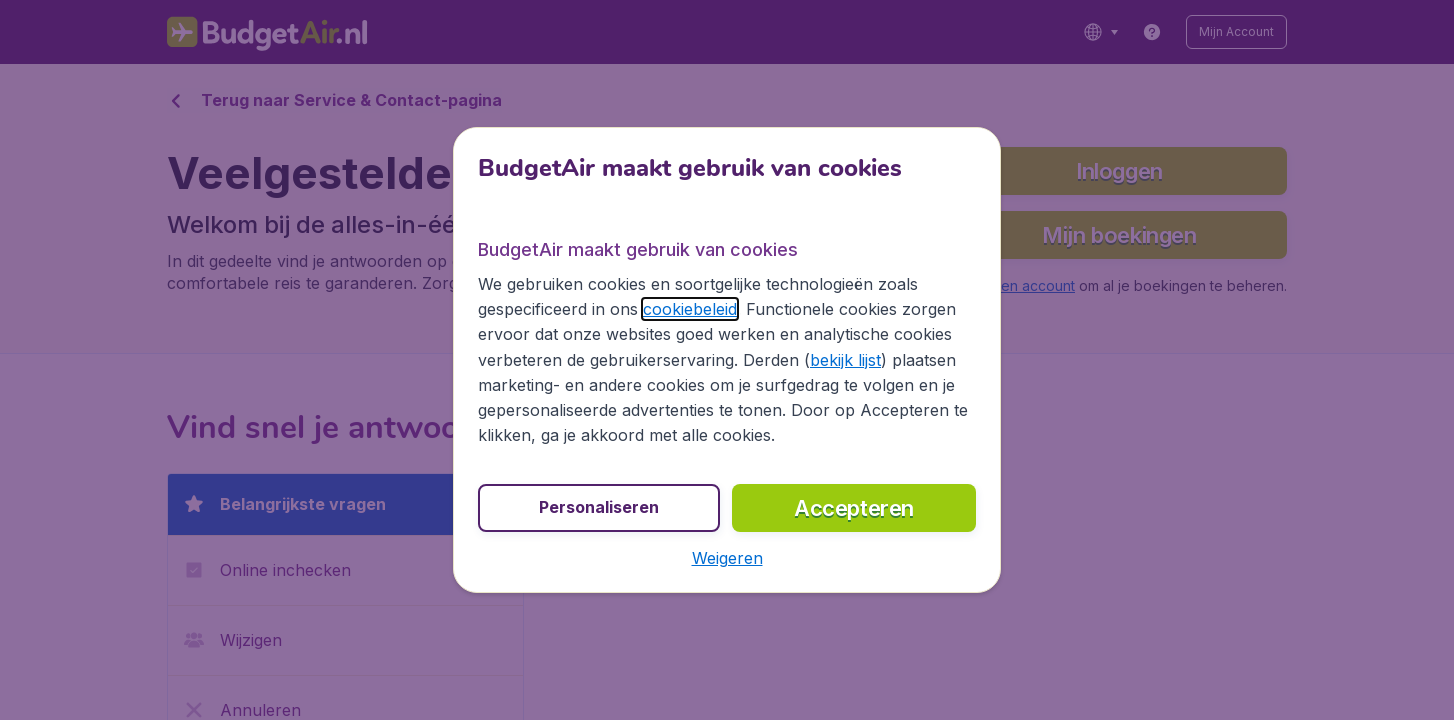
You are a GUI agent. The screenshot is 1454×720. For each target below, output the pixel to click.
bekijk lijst (845, 360)
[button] (727, 558)
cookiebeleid (690, 309)
